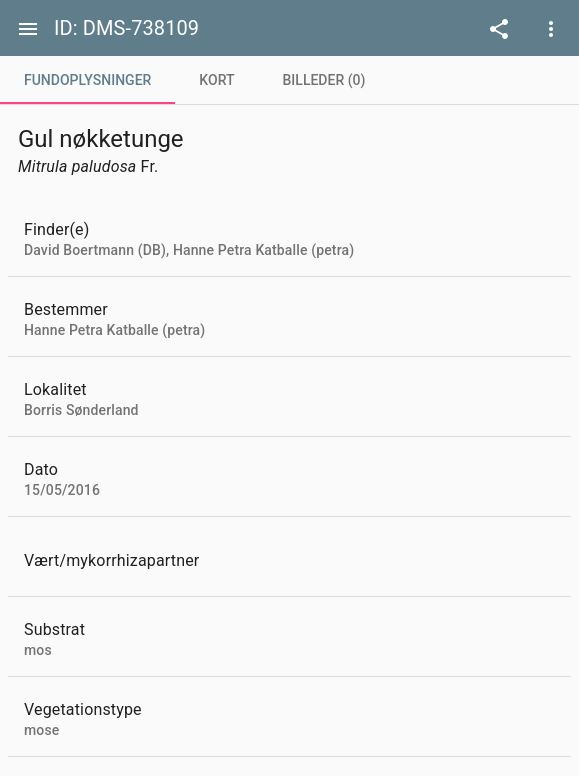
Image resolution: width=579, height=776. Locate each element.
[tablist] (289, 80)
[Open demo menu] (499, 28)
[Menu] (28, 28)
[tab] (87, 80)
